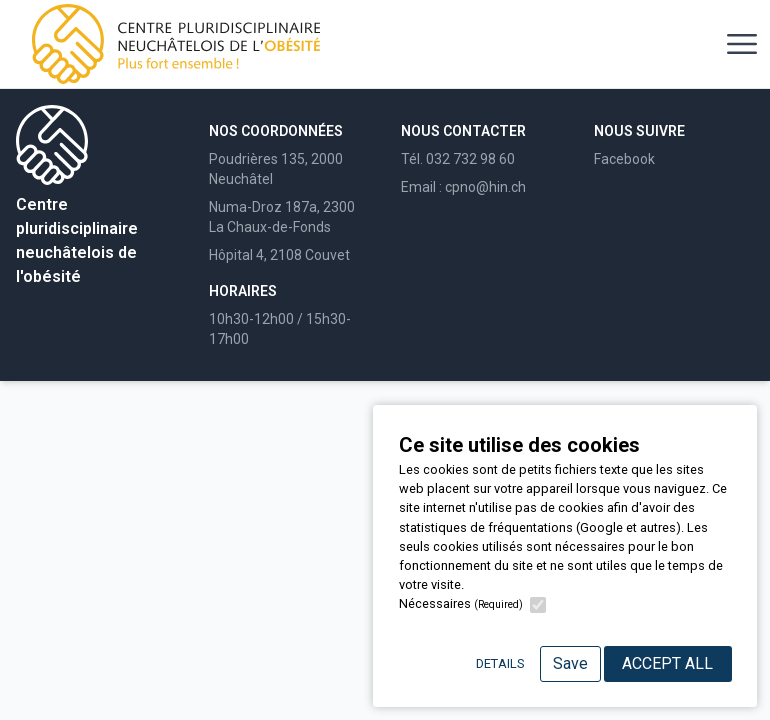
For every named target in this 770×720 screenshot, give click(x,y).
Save (570, 663)
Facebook (624, 159)
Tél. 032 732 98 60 (458, 159)
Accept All (667, 663)
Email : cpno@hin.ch (463, 187)
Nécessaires (461, 603)
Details (500, 663)
